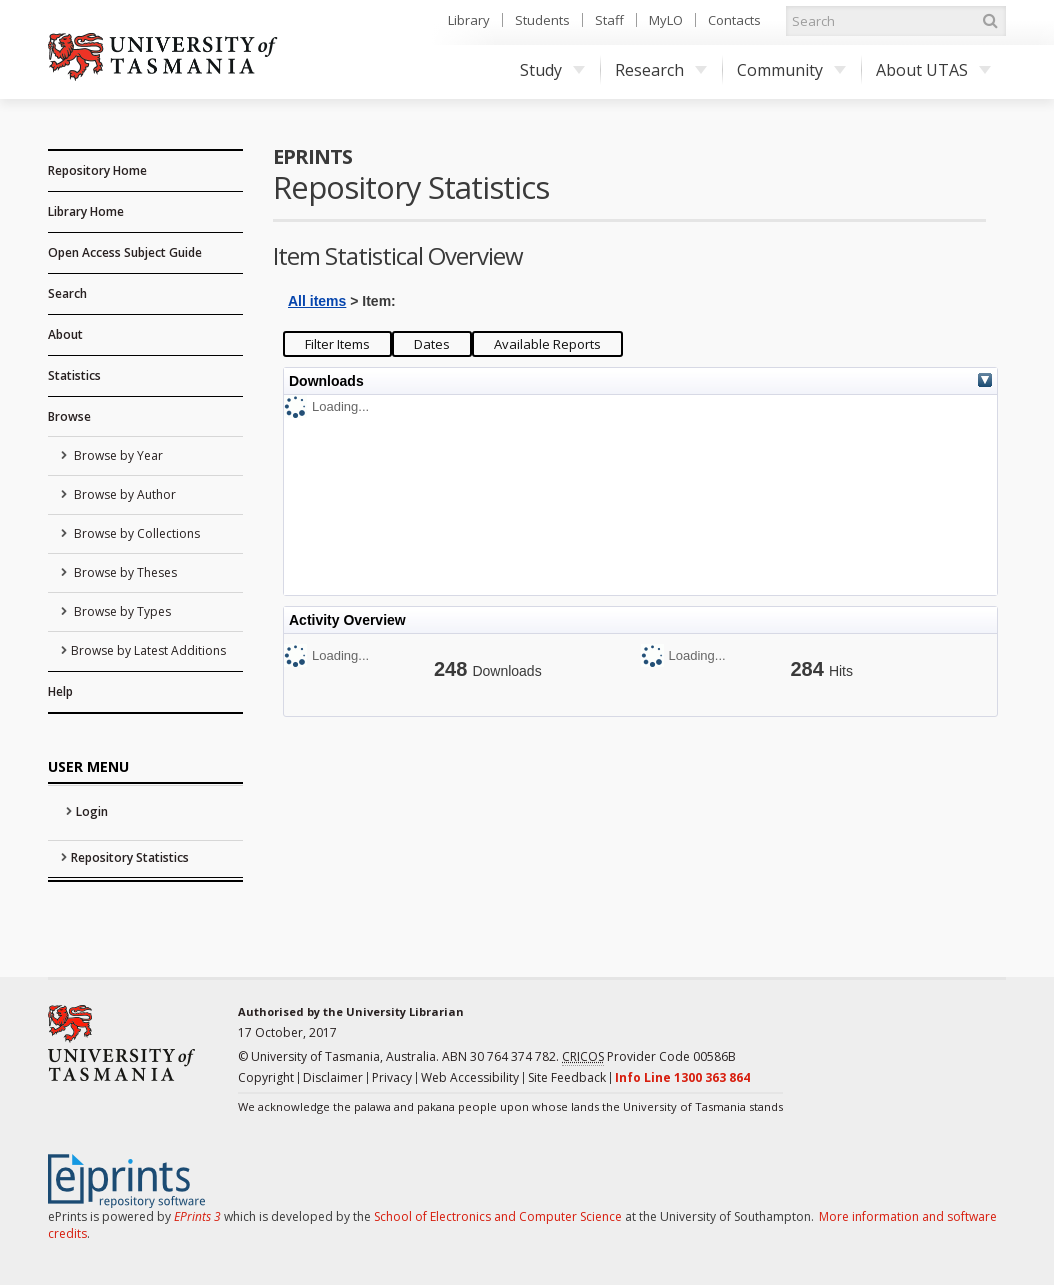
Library (469, 20)
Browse (69, 416)
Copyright (266, 1077)
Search (67, 293)
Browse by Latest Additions (148, 650)
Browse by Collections (135, 533)
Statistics (74, 375)
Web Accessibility (470, 1077)
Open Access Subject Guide (125, 252)
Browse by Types (121, 611)
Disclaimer (333, 1077)
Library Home (86, 211)
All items (317, 301)
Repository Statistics (130, 857)
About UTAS (933, 70)
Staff (609, 20)
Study (552, 70)
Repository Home (97, 170)
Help (60, 691)
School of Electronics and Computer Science (498, 1216)
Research (661, 70)
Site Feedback (567, 1077)
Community (791, 70)
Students (542, 20)
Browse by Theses (124, 572)
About (65, 334)
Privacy (392, 1077)
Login (92, 811)
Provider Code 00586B (649, 1057)
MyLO (666, 20)
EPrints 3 (197, 1216)
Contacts (734, 20)
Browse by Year (117, 455)
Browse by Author (123, 494)
